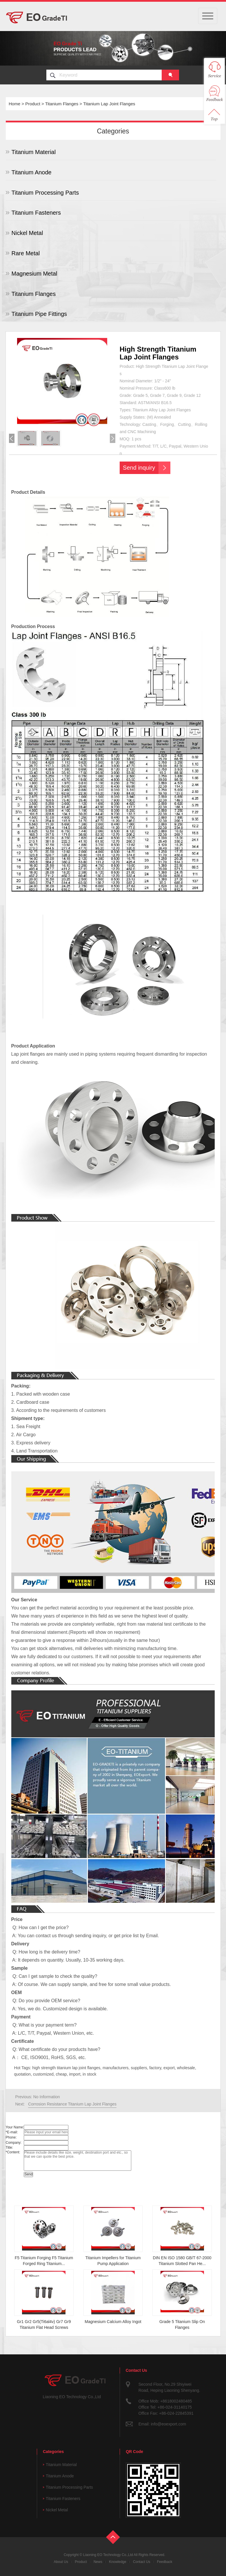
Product (32, 103)
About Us (61, 2562)
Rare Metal (26, 253)
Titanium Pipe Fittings (39, 314)
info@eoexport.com (168, 2424)
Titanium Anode (32, 172)
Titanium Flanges (62, 103)
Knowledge (117, 2562)
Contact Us (141, 2562)
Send (28, 2174)
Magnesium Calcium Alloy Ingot (113, 2321)
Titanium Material (34, 152)
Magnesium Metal (34, 273)
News (98, 2562)
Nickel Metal (27, 233)
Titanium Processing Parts (45, 192)
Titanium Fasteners (36, 212)
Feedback (164, 2562)
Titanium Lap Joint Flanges (109, 103)
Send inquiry (139, 467)
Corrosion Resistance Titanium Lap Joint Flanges (72, 2104)
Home (14, 103)
